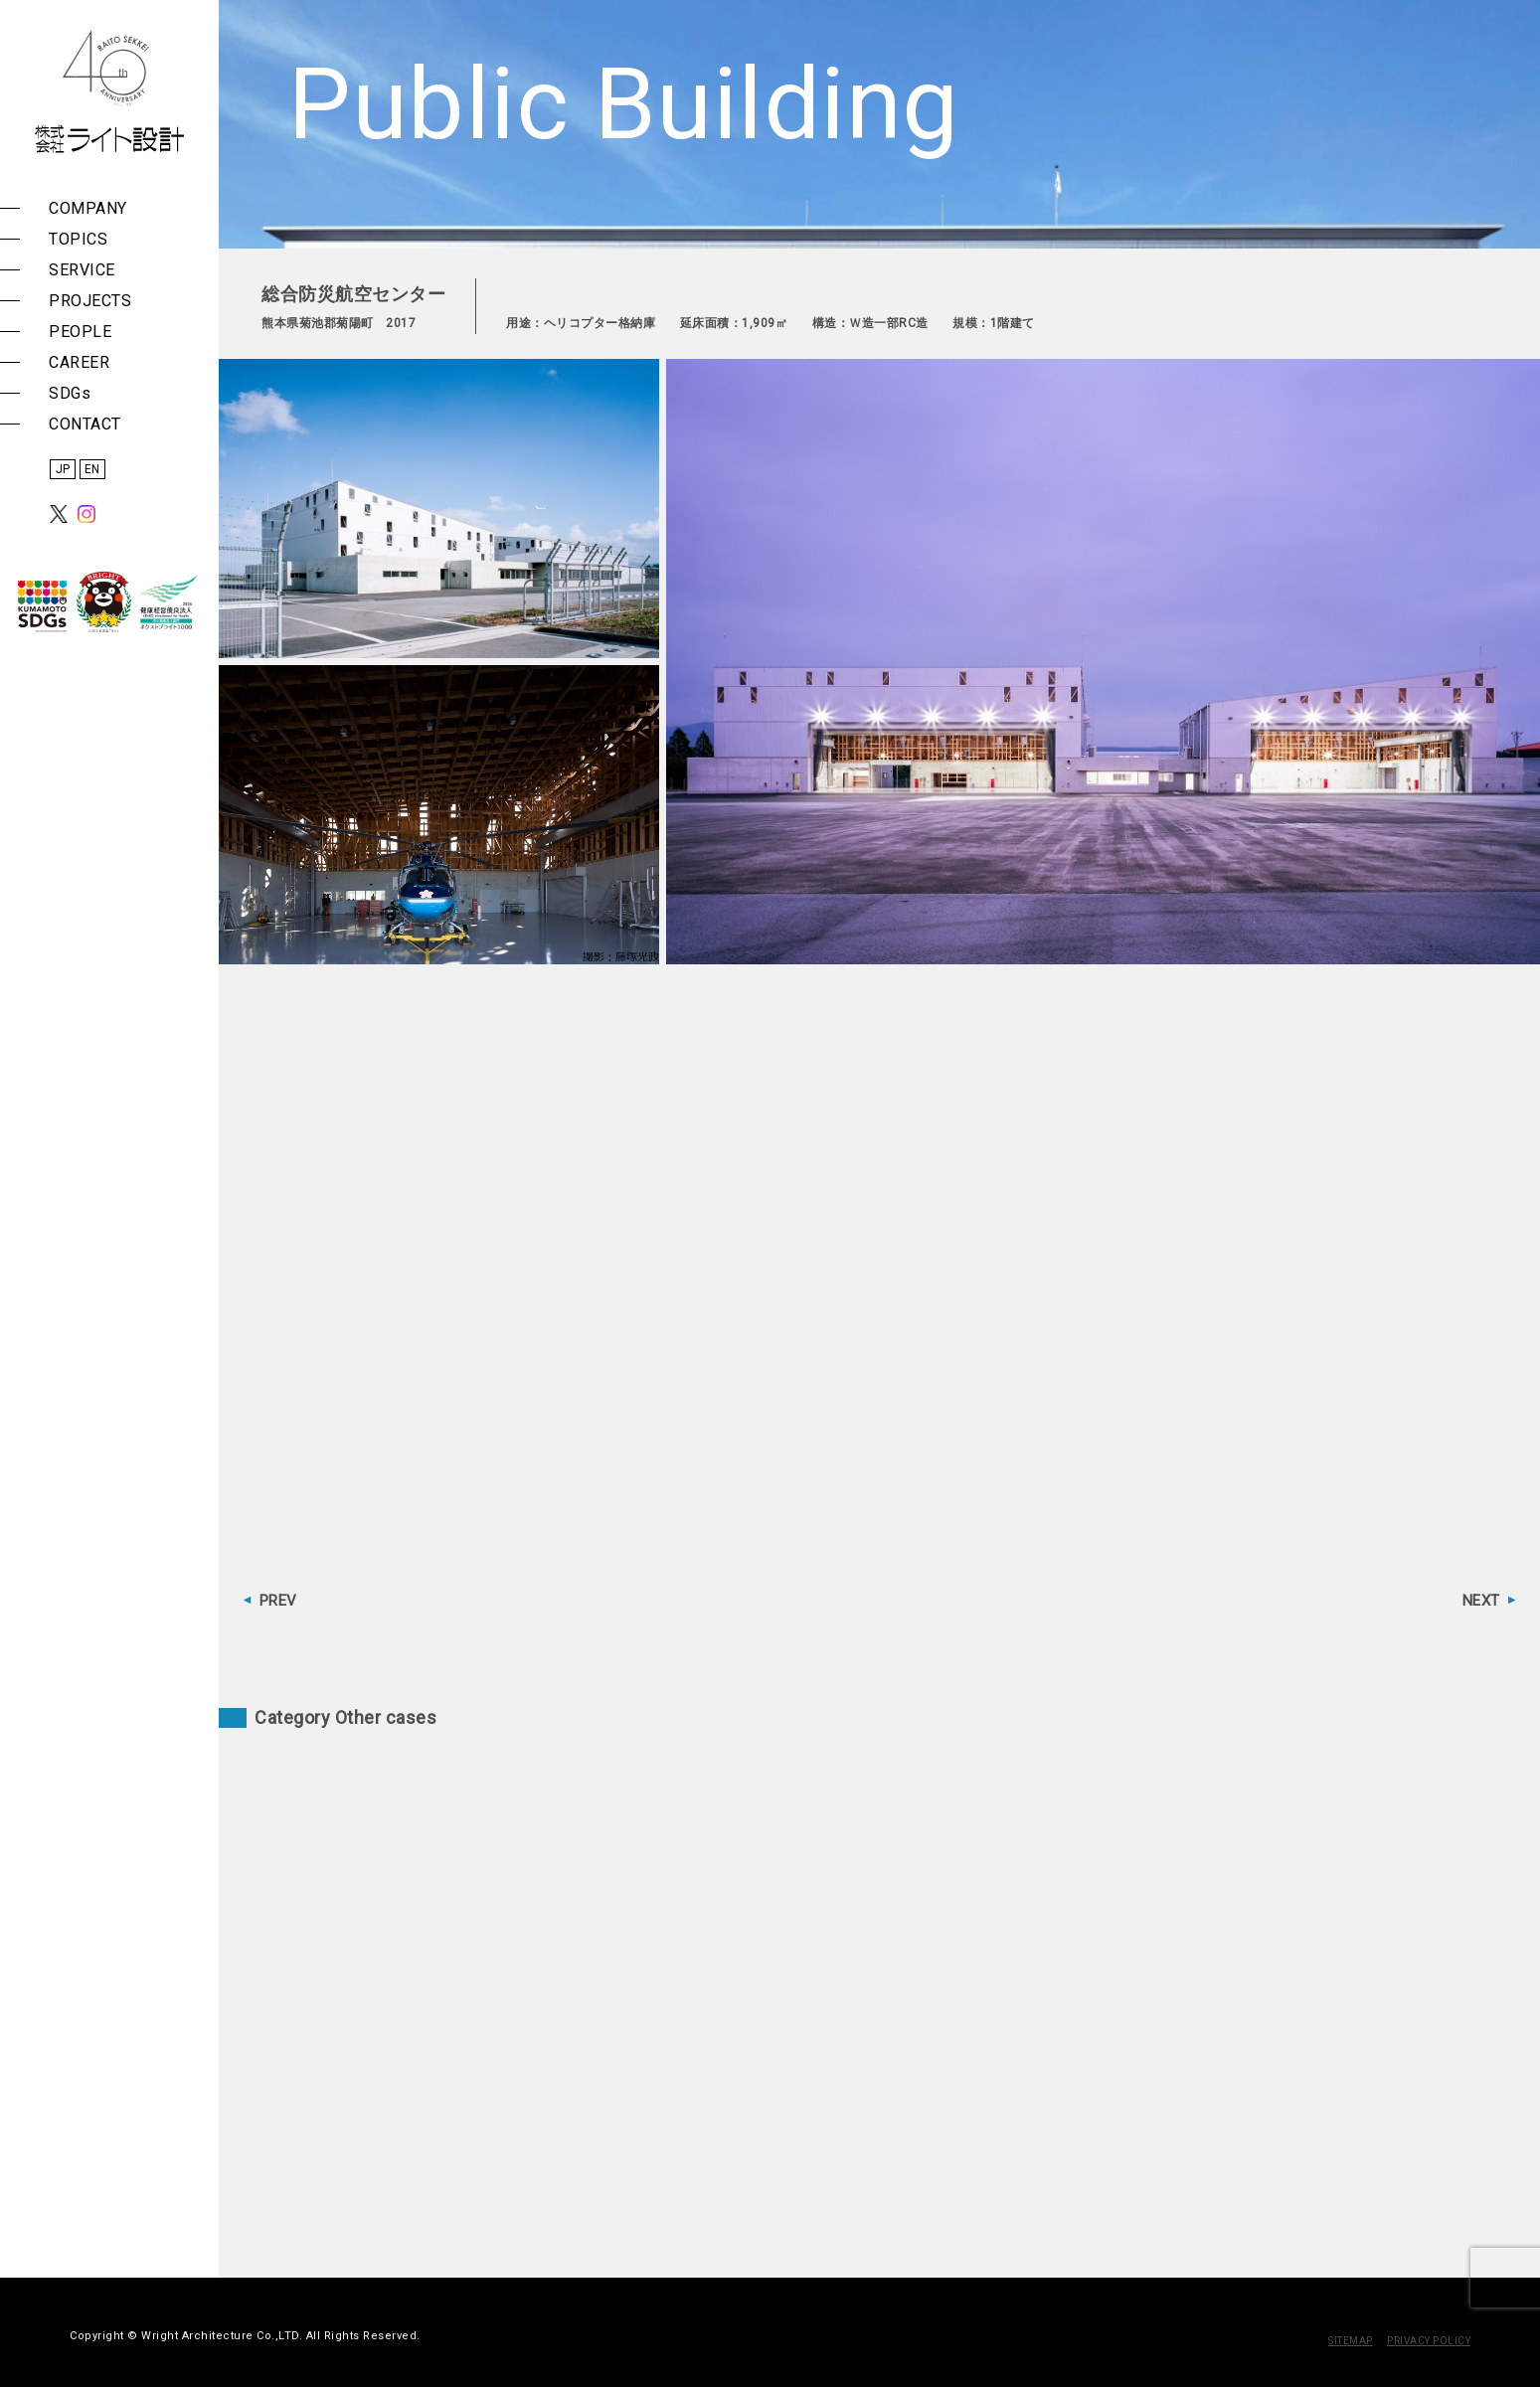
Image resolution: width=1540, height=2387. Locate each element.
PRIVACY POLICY (1428, 2340)
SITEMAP (1350, 2340)
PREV (278, 1601)
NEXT (1481, 1601)
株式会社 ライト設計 (109, 91)
